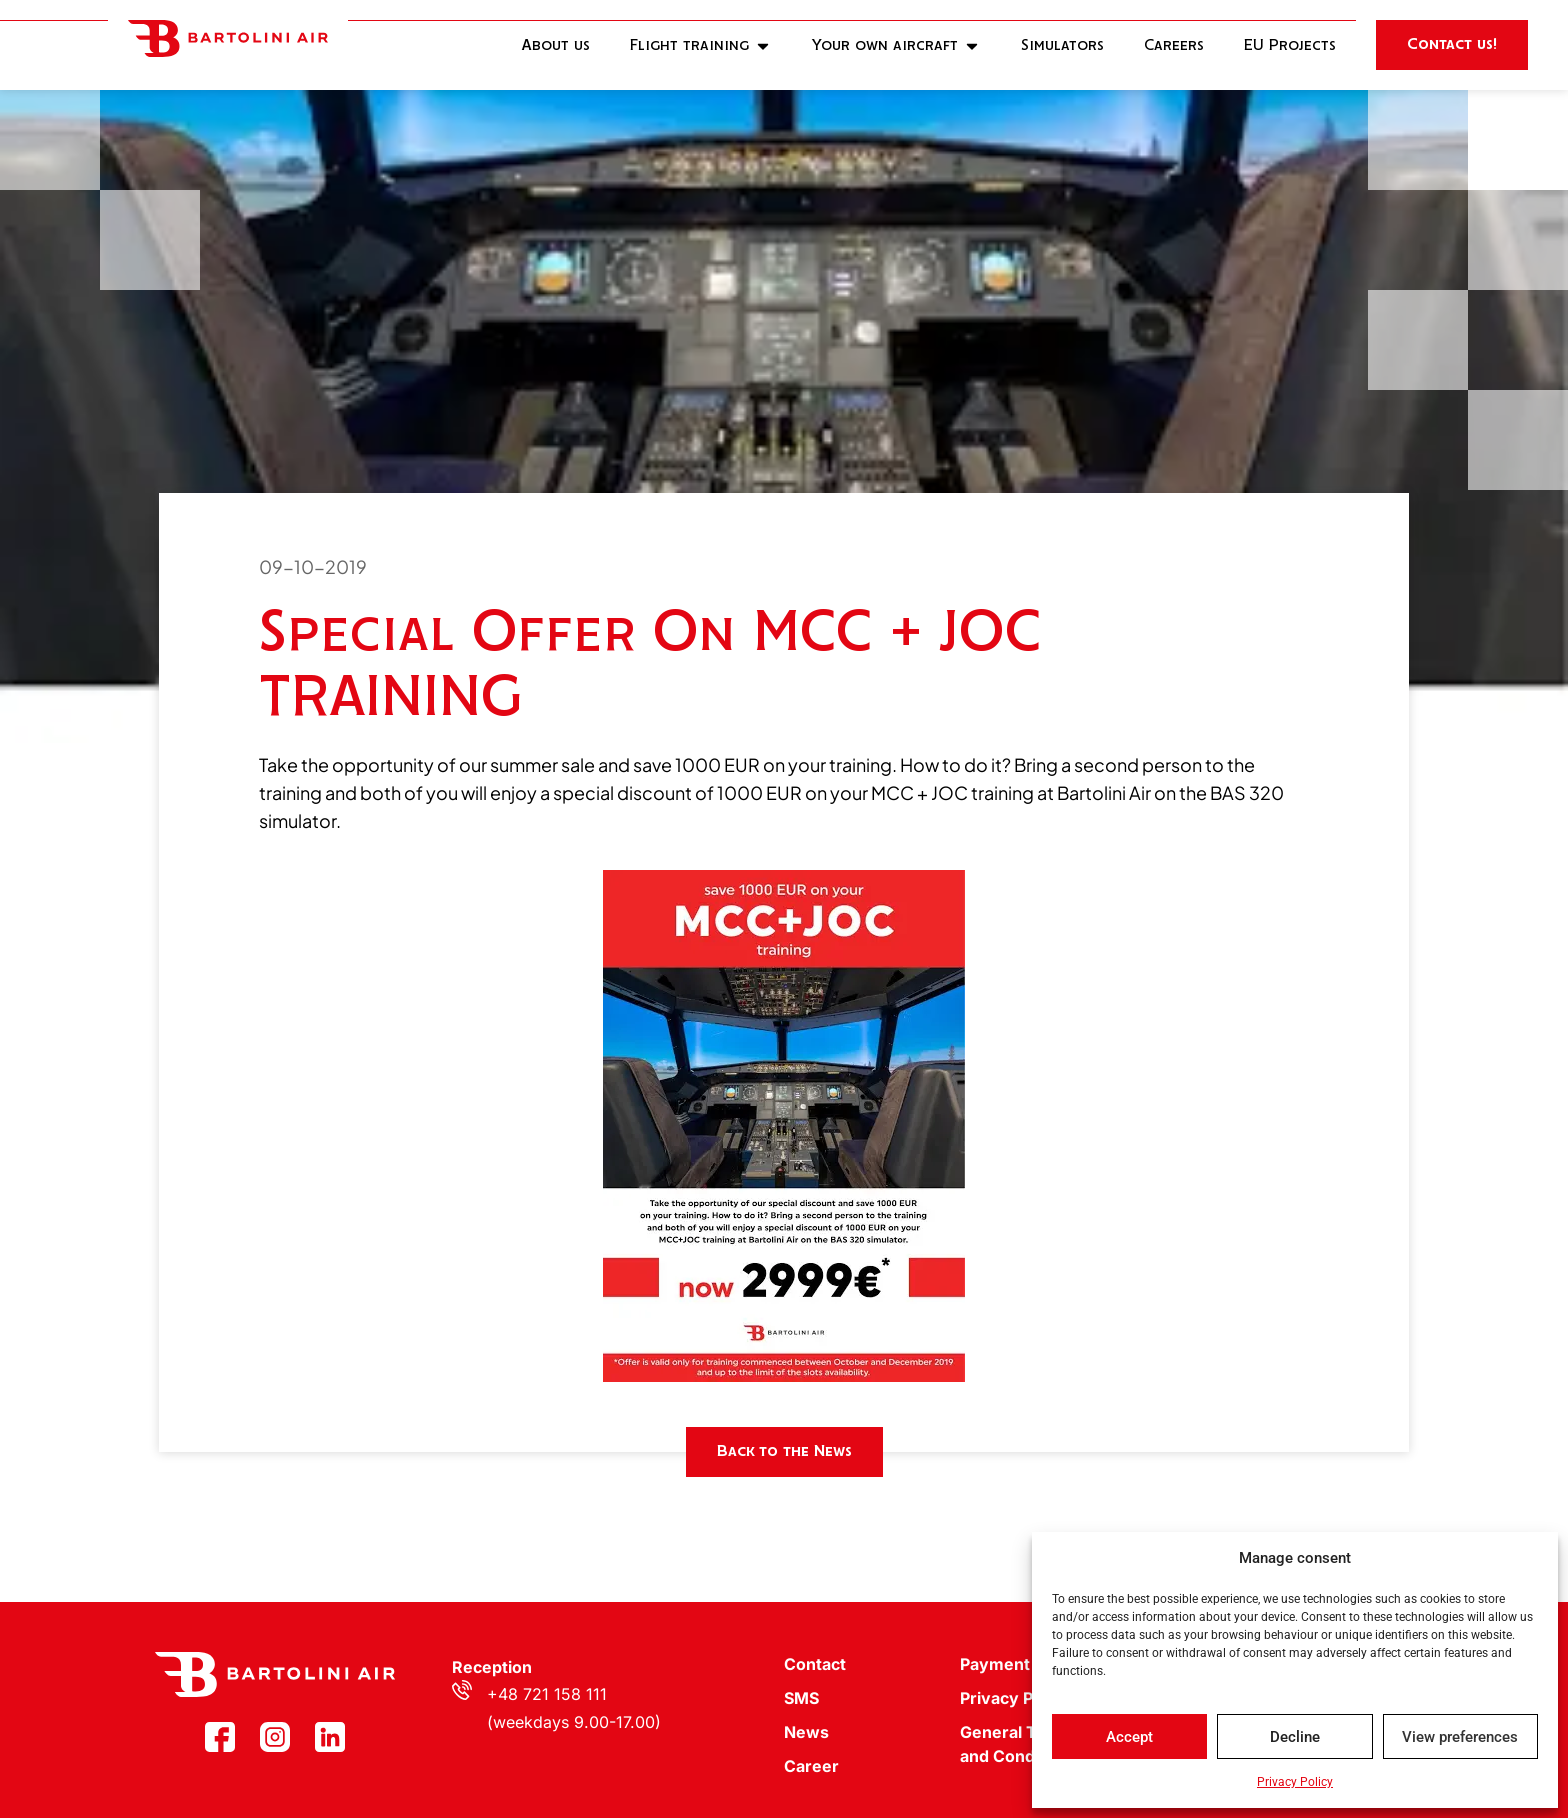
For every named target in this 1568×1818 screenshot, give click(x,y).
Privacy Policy (1295, 1782)
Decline (1295, 1737)
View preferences (1460, 1737)
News (806, 1732)
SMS (801, 1698)
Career (811, 1766)
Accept (1129, 1737)
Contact (815, 1664)
